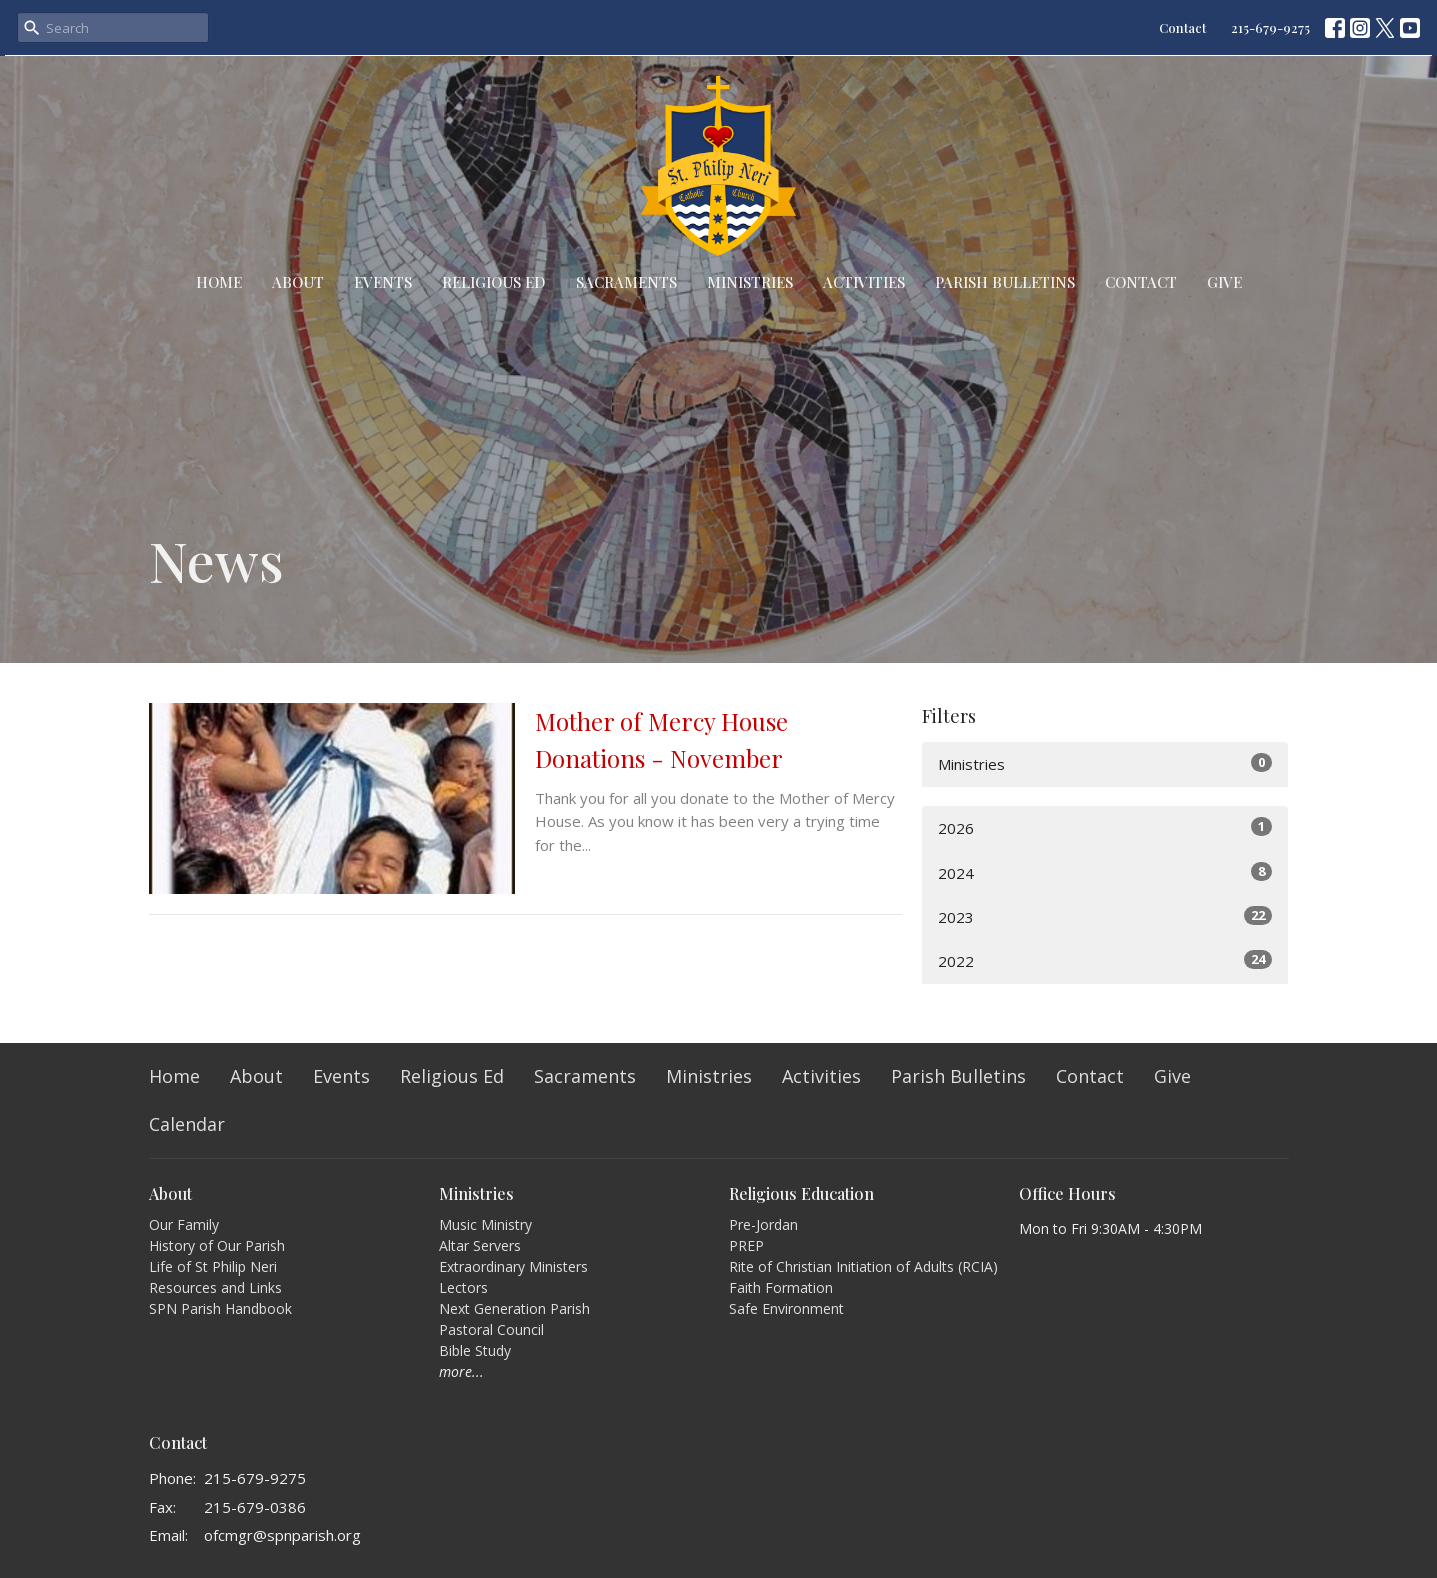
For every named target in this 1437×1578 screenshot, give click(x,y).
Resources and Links (215, 1287)
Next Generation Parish (514, 1308)
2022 (1105, 960)
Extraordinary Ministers (513, 1266)
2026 (1105, 827)
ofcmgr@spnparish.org (282, 1535)
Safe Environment (786, 1308)
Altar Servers (480, 1245)
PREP (746, 1245)
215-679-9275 (1270, 27)
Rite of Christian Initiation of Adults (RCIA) (863, 1266)
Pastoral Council (491, 1329)
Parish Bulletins (1005, 282)
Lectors (463, 1287)
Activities (864, 282)
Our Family (184, 1224)
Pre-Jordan (763, 1224)
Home (219, 282)
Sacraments (626, 282)
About (298, 282)
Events (383, 282)
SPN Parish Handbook (220, 1308)
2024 (1105, 872)
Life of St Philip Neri (213, 1266)
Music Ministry (485, 1224)
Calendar (187, 1124)
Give (1224, 282)
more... (461, 1371)
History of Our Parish (217, 1245)
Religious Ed (494, 282)
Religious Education (801, 1193)
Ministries (750, 282)
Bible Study (475, 1350)
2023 (1105, 916)
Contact (1182, 27)
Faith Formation (781, 1287)
